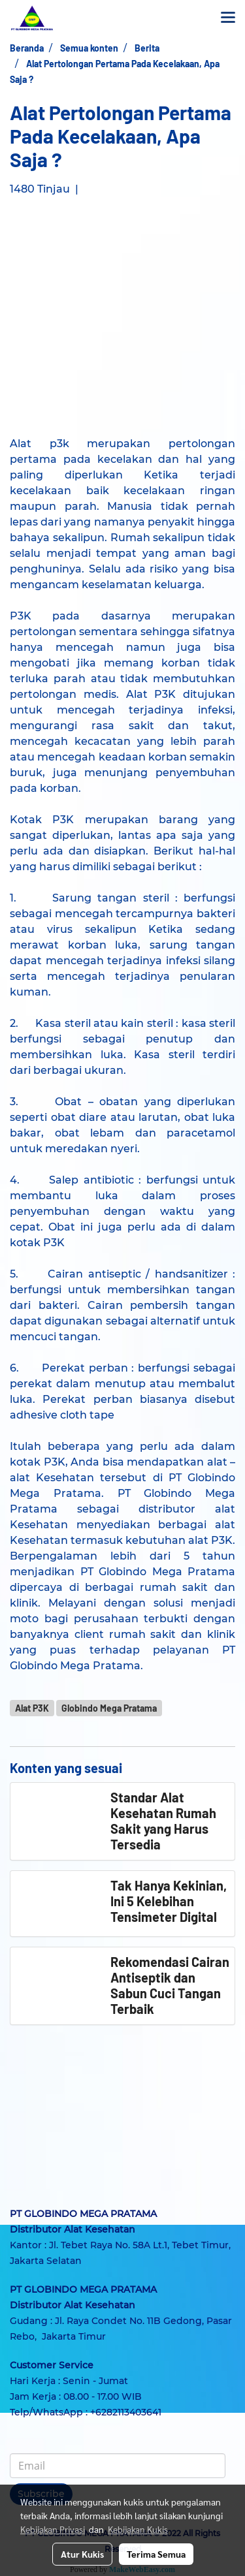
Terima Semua (156, 2554)
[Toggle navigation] (228, 18)
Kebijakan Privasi (52, 2529)
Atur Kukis (82, 2554)
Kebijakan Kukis (138, 2529)
